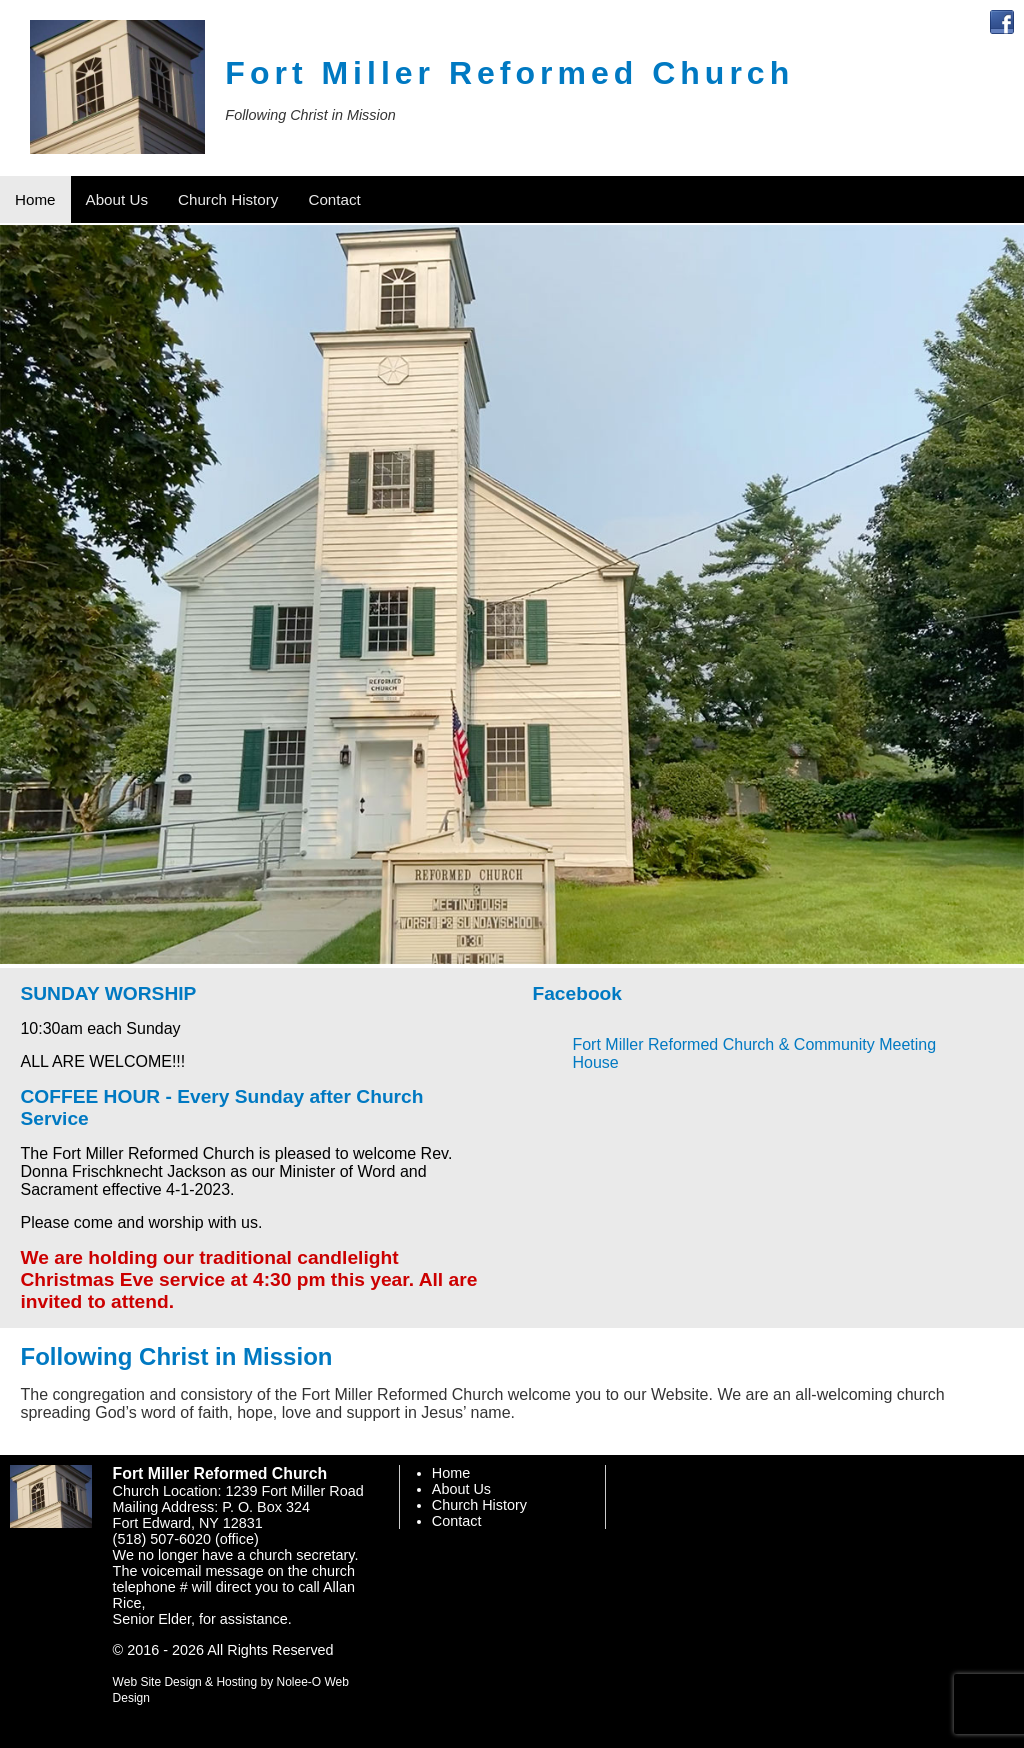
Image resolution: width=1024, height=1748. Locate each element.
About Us (461, 1489)
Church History (479, 1505)
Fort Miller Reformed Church (509, 73)
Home (451, 1473)
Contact (457, 1521)
